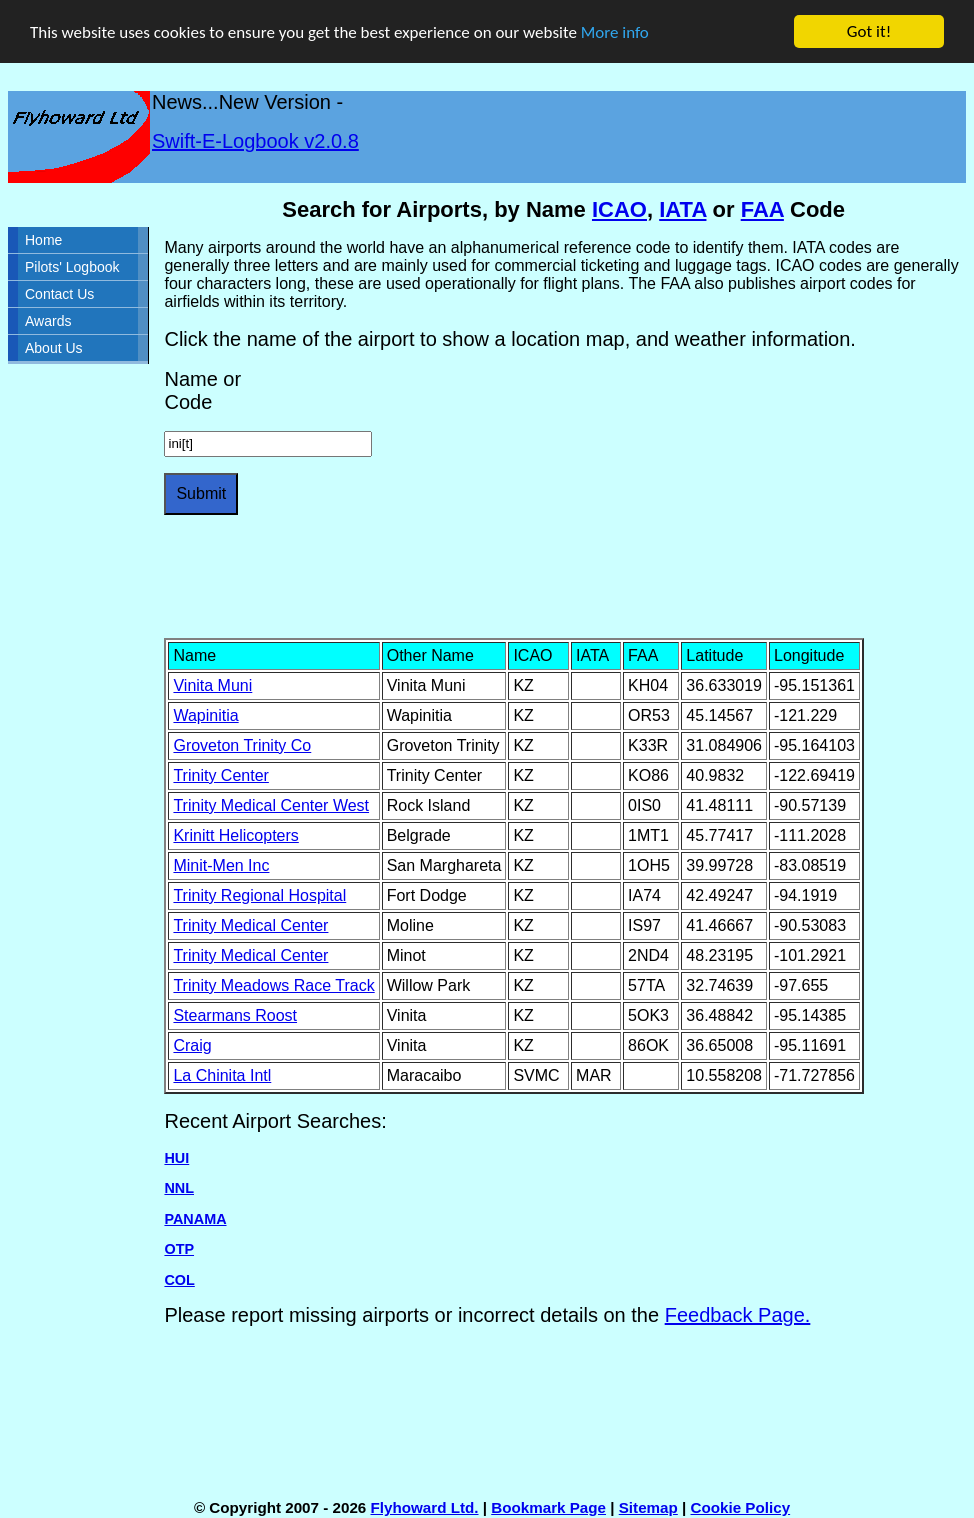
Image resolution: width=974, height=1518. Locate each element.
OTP (179, 1249)
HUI (176, 1158)
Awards (48, 321)
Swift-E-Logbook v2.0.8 (255, 141)
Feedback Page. (738, 1315)
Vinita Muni (212, 685)
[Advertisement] (528, 577)
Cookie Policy (741, 1507)
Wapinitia (205, 715)
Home (43, 240)
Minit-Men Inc (221, 865)
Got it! (869, 31)
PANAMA (195, 1219)
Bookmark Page (548, 1507)
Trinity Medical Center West (271, 805)
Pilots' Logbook (72, 267)
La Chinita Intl (222, 1075)
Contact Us (59, 294)
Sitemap (648, 1507)
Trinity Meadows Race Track (273, 985)
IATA (682, 209)
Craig (192, 1045)
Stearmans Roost (235, 1015)
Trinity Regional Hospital (259, 895)
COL (179, 1279)
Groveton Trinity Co (242, 745)
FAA (762, 209)
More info (615, 31)
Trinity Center (220, 775)
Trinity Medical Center (250, 925)
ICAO (619, 209)
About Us (54, 348)
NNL (179, 1188)
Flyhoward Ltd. (425, 1507)
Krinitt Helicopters (235, 835)
